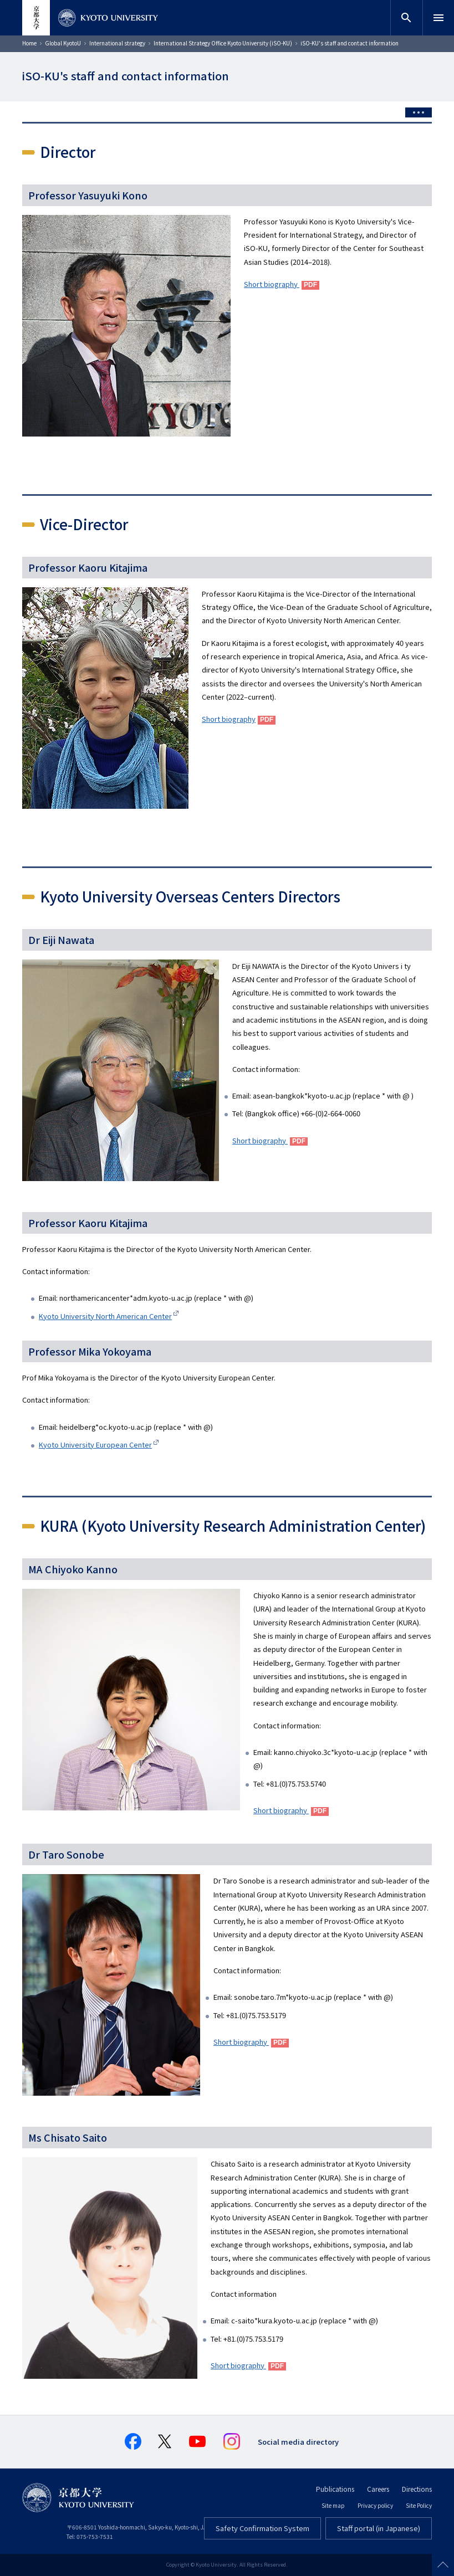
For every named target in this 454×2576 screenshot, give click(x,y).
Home (29, 43)
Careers (378, 2488)
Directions (417, 2488)
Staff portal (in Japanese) (378, 2528)
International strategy (117, 43)
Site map (333, 2505)
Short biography (271, 284)
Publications (335, 2488)
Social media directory (298, 2441)
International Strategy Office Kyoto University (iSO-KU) (223, 43)
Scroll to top (443, 2565)
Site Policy (419, 2505)
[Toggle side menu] (418, 112)
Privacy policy (375, 2505)
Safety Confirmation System (262, 2528)
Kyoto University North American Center (105, 1316)
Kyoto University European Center (95, 1444)
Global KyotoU (63, 43)
